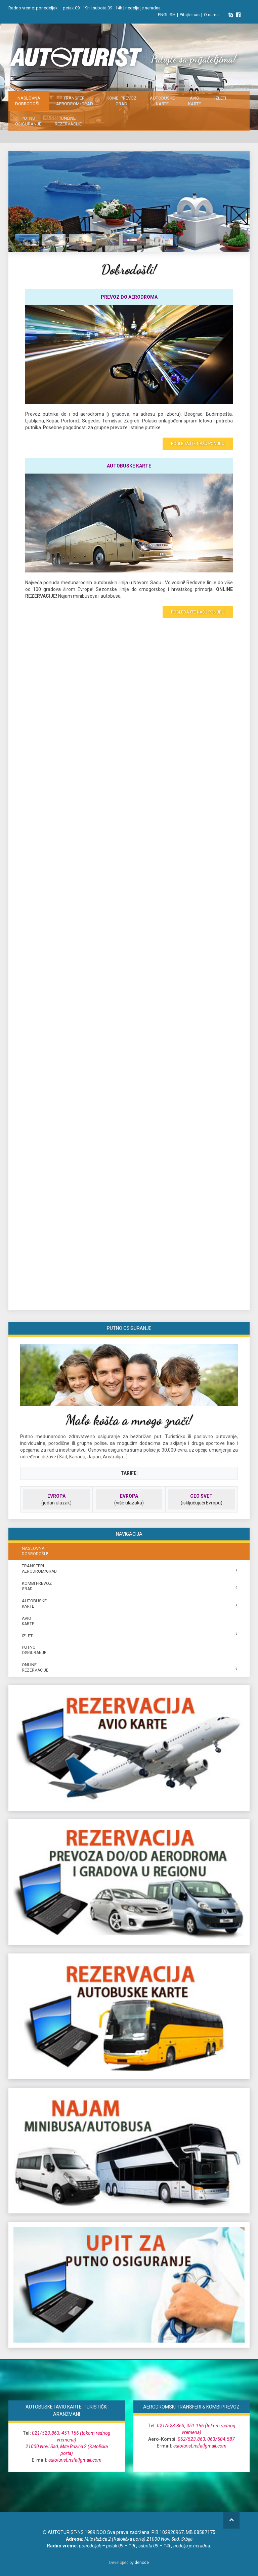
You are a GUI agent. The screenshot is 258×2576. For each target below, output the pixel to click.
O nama (211, 14)
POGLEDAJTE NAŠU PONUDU (197, 443)
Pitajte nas (190, 14)
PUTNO (28, 121)
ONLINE (68, 121)
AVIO (194, 101)
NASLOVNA (29, 101)
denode (142, 2562)
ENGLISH (167, 14)
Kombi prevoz (121, 101)
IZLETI (220, 98)
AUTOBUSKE (162, 101)
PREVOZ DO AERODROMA (129, 297)
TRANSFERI (74, 101)
